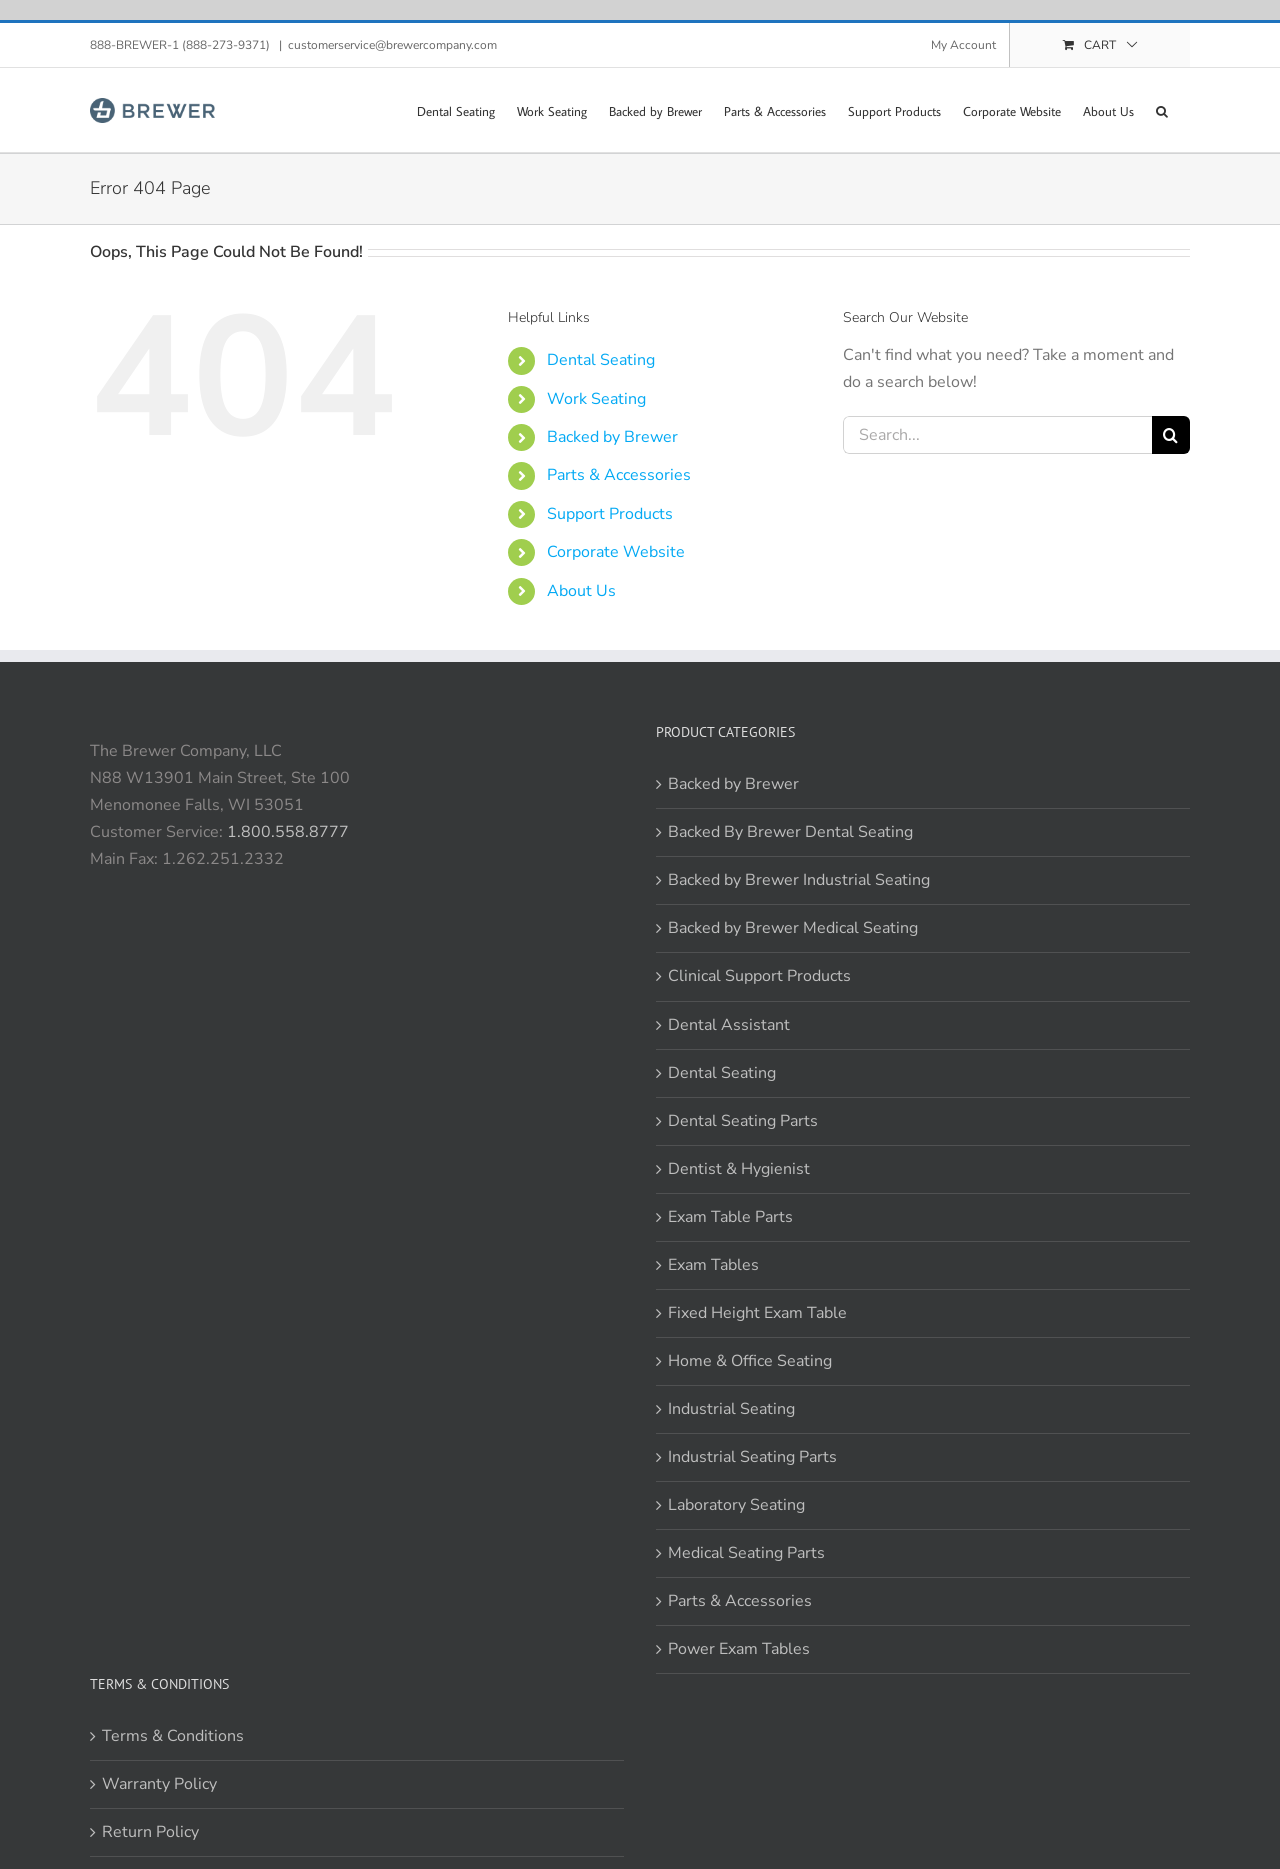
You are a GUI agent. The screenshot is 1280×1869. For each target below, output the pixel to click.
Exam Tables (713, 1265)
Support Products (610, 514)
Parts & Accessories (619, 475)
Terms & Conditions (173, 1736)
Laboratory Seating (736, 1505)
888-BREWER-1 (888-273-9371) (181, 45)
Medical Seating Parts (746, 1553)
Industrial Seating (731, 1409)
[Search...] (997, 435)
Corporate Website (616, 552)
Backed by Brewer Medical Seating (793, 928)
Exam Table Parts (730, 1217)
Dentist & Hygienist (739, 1169)
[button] (1162, 110)
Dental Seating (601, 360)
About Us (581, 591)
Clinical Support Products (759, 976)
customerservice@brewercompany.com (392, 45)
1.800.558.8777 (288, 832)
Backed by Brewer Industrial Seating (799, 880)
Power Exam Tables (739, 1649)
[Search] (1171, 435)
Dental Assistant (729, 1025)
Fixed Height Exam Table (757, 1313)
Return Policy (150, 1832)
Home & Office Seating (750, 1361)
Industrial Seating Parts (752, 1457)
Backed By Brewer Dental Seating (790, 832)
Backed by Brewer (612, 437)
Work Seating (596, 399)
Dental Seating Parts (743, 1121)
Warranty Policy (159, 1784)
